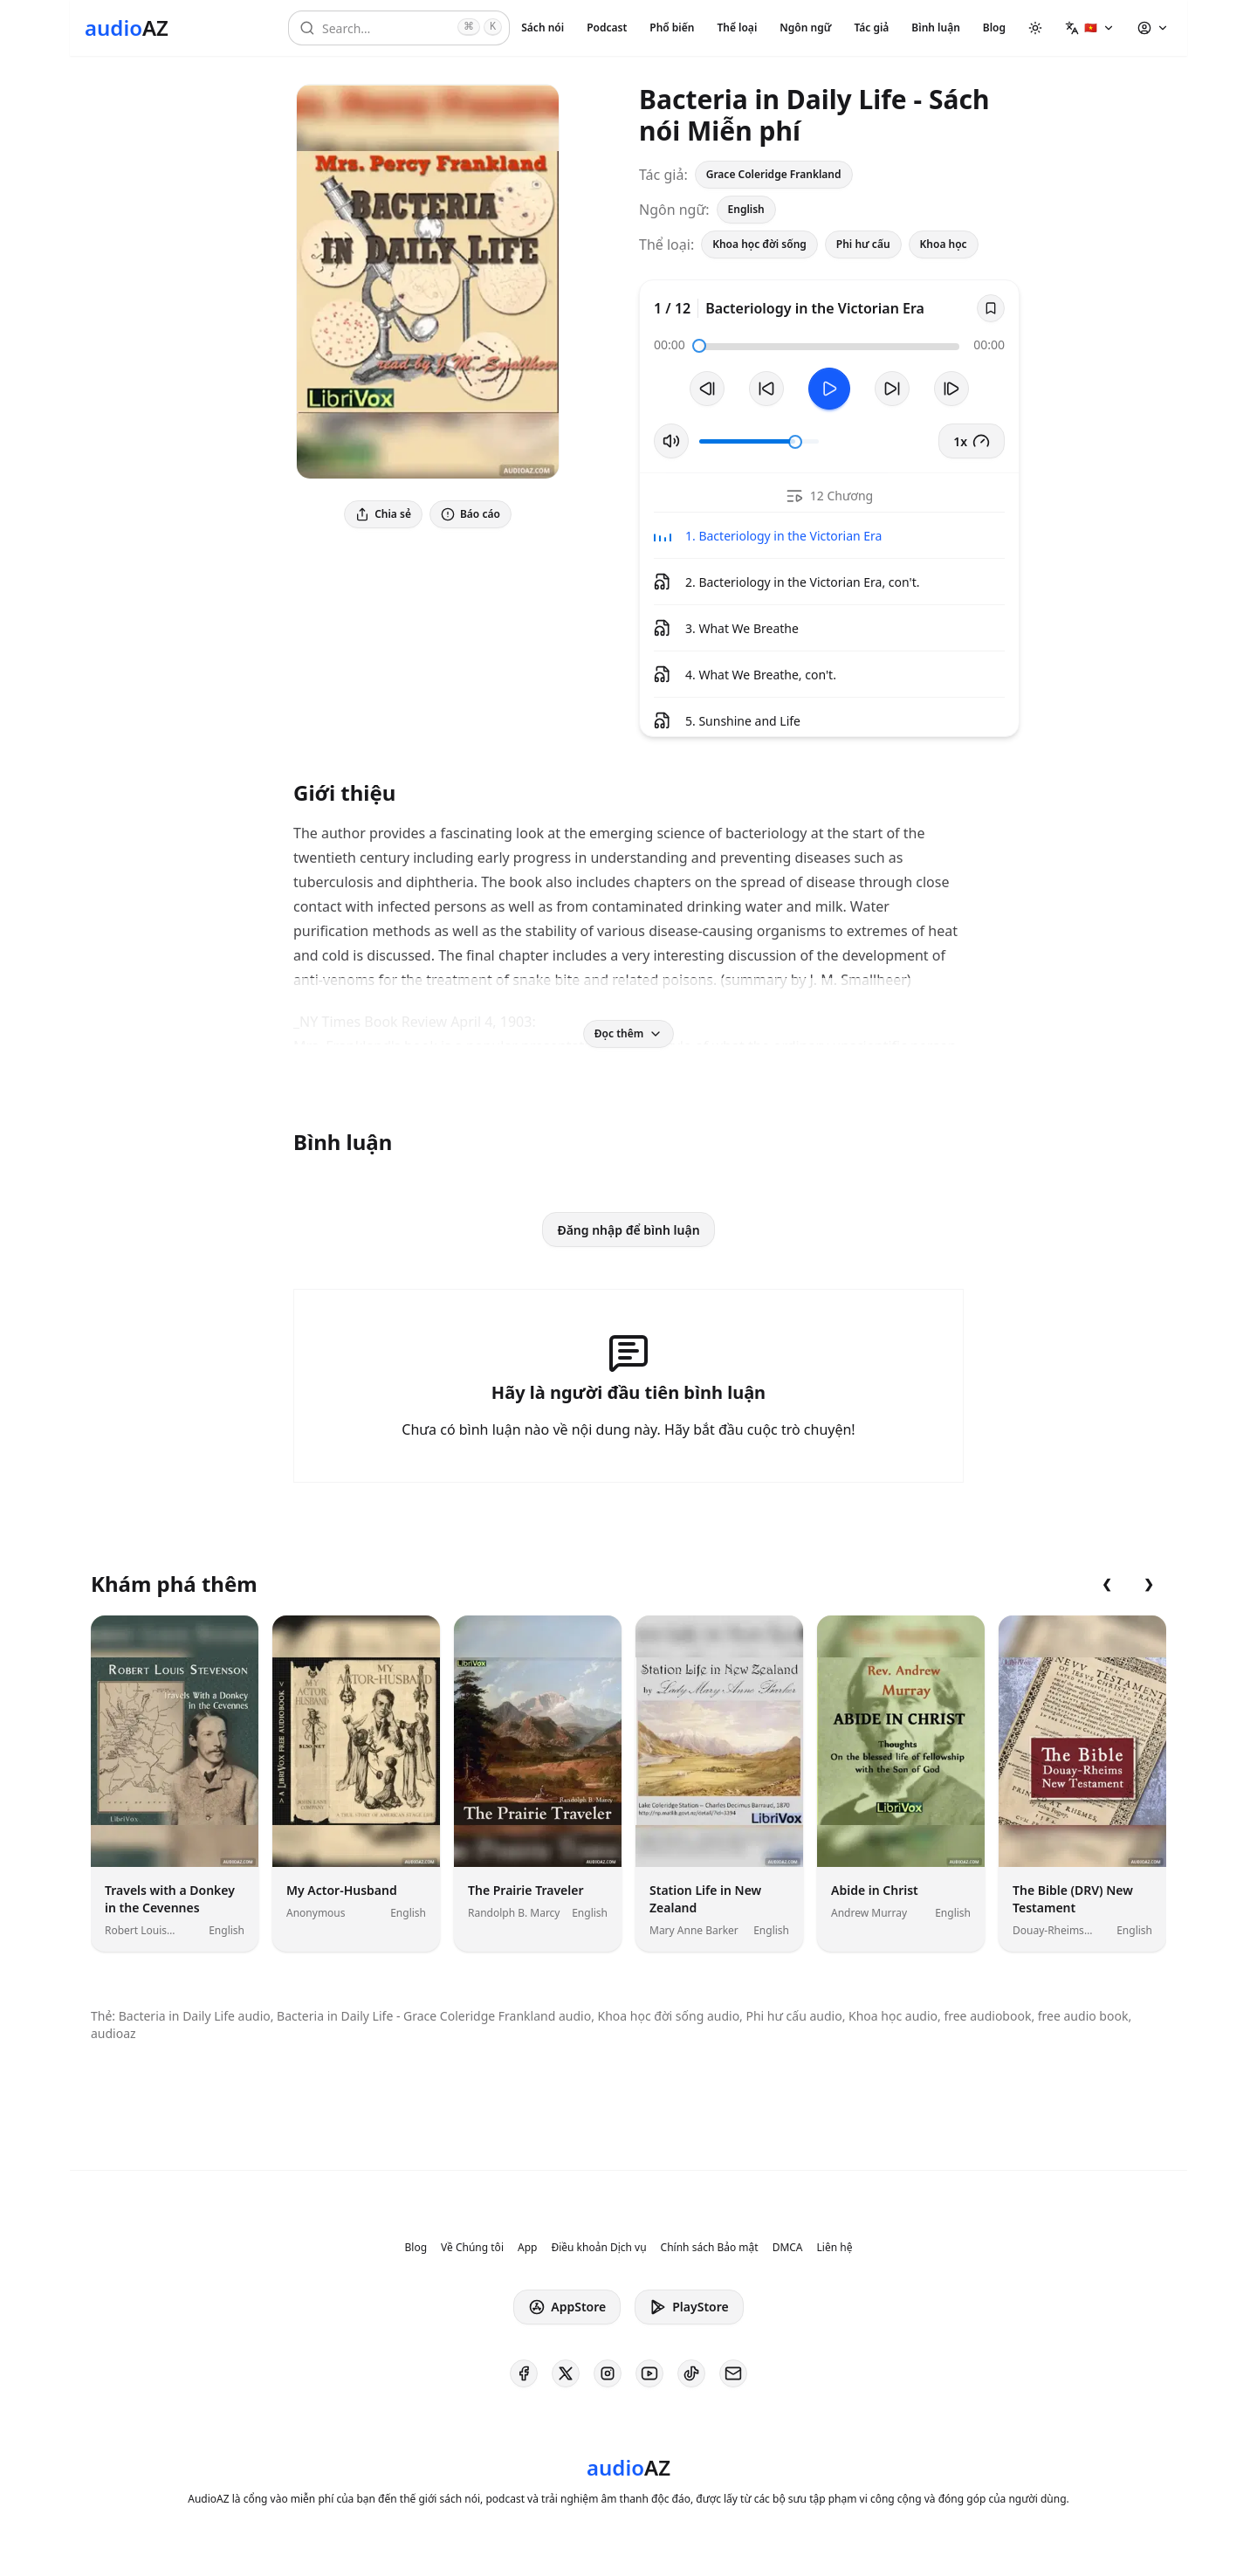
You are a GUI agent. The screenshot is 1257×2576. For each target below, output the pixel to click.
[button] (1090, 28)
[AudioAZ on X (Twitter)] (566, 2373)
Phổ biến (671, 27)
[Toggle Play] (829, 389)
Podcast (607, 27)
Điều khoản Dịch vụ (598, 2248)
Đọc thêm (628, 1033)
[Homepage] (126, 27)
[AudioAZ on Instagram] (608, 2373)
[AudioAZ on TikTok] (691, 2373)
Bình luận (935, 27)
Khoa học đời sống (759, 244)
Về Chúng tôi (472, 2248)
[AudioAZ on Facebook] (524, 2373)
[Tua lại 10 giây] (766, 388)
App (527, 2248)
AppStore (567, 2307)
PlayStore (688, 2307)
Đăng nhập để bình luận (628, 1230)
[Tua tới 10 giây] (892, 388)
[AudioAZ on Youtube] (649, 2373)
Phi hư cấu (863, 244)
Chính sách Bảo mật (710, 2248)
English (746, 209)
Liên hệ (835, 2248)
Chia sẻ (383, 513)
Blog (994, 27)
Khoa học (943, 244)
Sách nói (542, 27)
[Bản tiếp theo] (951, 388)
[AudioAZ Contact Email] (733, 2373)
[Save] (991, 308)
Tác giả (871, 27)
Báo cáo (470, 513)
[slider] (699, 346)
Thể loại (737, 27)
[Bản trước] (707, 388)
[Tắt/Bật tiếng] (671, 441)
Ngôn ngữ (805, 27)
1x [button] (971, 441)
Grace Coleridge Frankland (773, 174)
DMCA (788, 2248)
